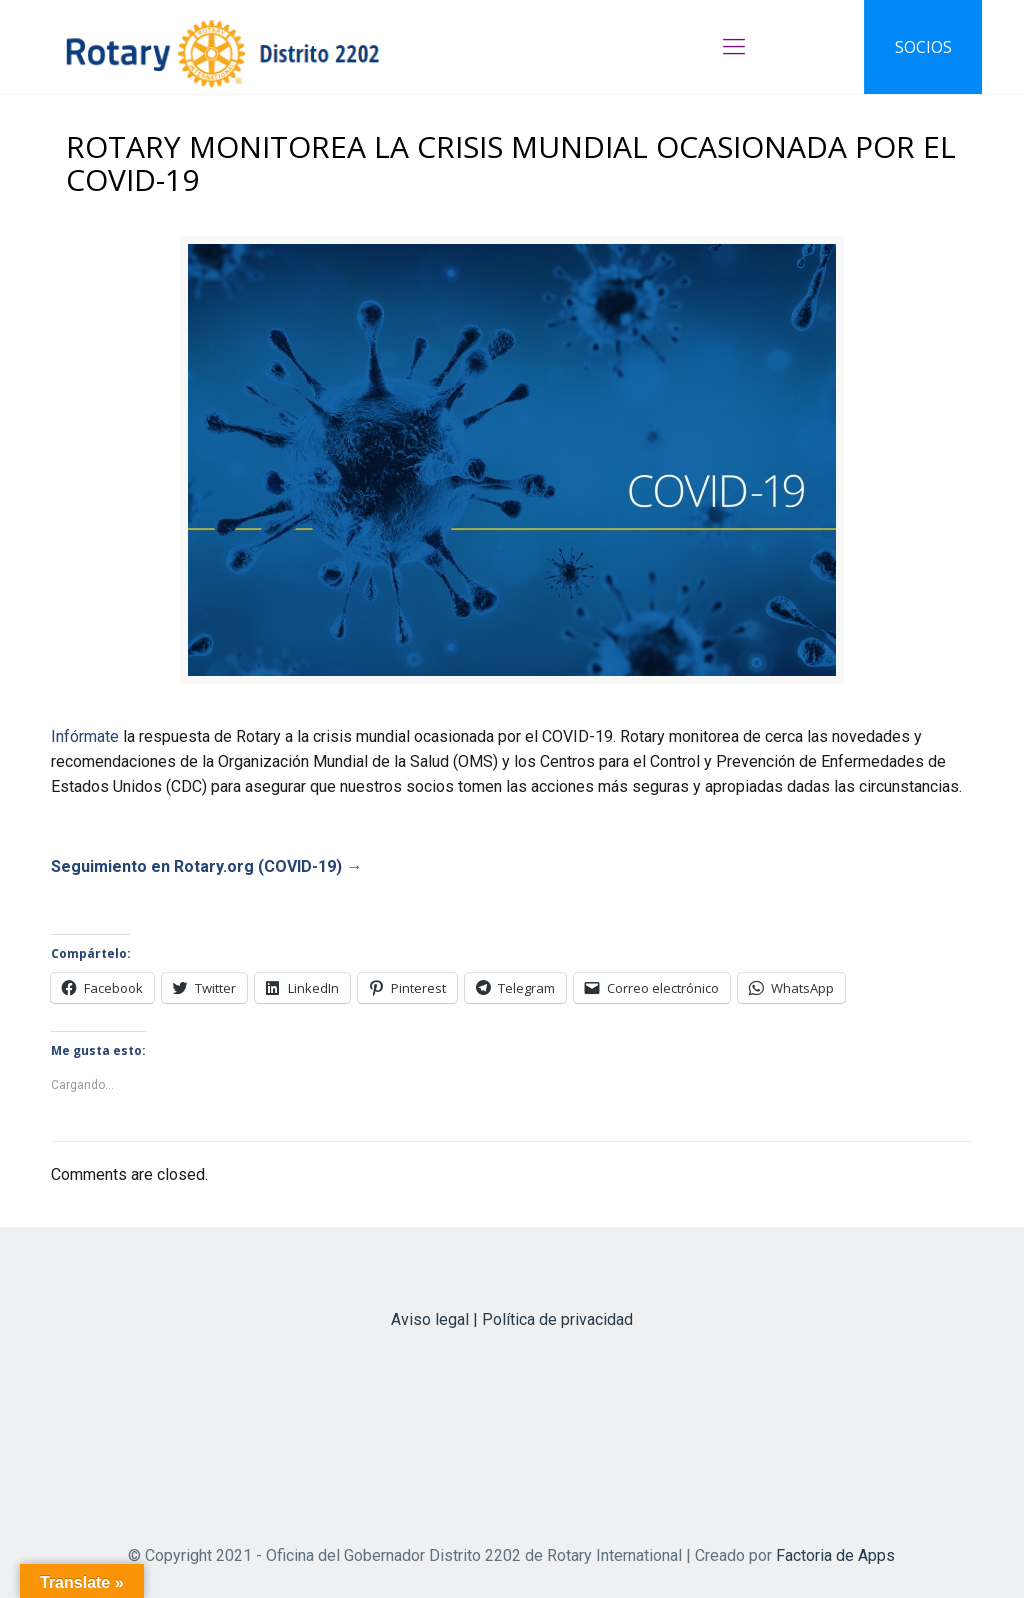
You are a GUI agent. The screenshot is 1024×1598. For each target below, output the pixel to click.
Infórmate (85, 736)
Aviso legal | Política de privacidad (512, 1319)
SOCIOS (923, 47)
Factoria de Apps (835, 1555)
